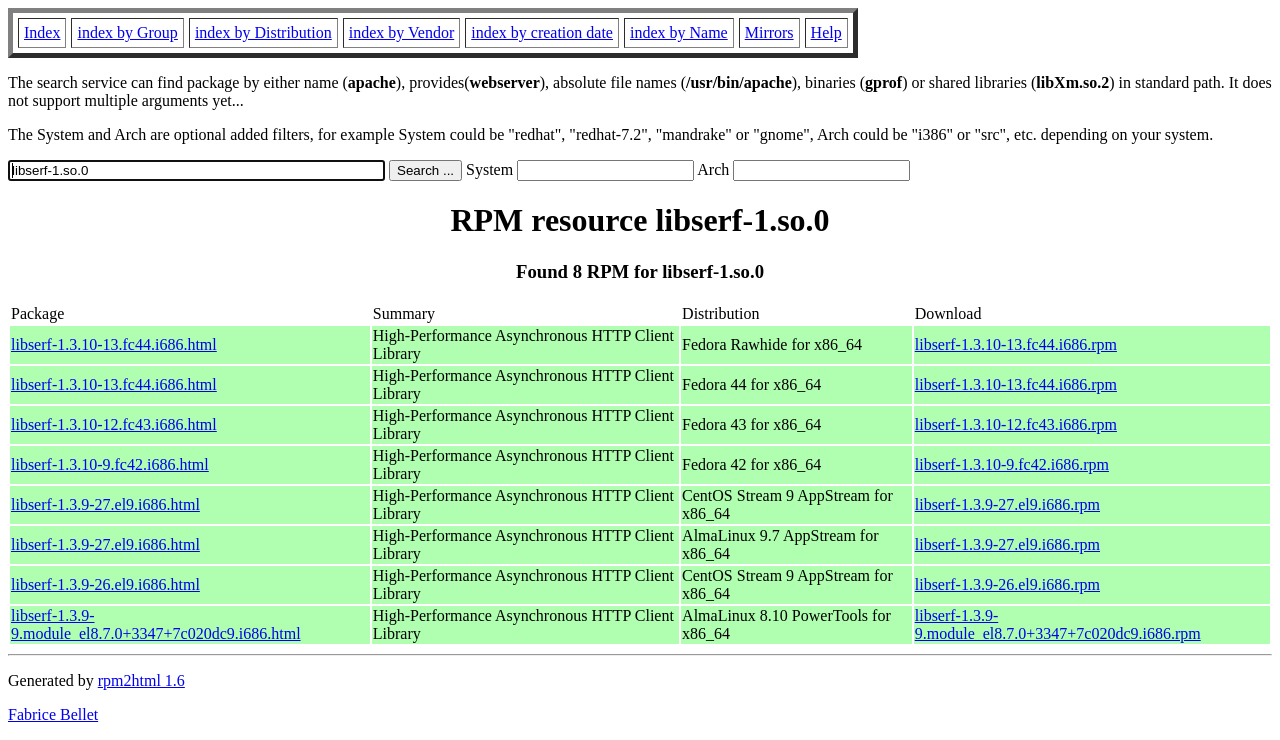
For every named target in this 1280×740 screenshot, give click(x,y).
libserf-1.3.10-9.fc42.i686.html (110, 464)
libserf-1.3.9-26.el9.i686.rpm (1007, 584)
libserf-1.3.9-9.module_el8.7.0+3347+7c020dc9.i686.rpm (1058, 624)
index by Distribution (263, 32)
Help (826, 32)
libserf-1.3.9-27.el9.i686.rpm (1007, 504)
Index (42, 32)
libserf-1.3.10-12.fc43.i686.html (114, 424)
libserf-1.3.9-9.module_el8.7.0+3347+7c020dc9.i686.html (156, 624)
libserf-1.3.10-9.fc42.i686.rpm (1012, 464)
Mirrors (769, 32)
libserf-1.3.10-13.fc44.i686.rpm (1016, 344)
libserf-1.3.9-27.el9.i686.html (105, 504)
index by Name (679, 32)
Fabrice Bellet (53, 714)
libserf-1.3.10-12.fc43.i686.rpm (1016, 424)
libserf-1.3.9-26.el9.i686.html (105, 584)
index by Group (127, 32)
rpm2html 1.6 (141, 680)
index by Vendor (401, 32)
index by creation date (542, 32)
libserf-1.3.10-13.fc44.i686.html (114, 344)
